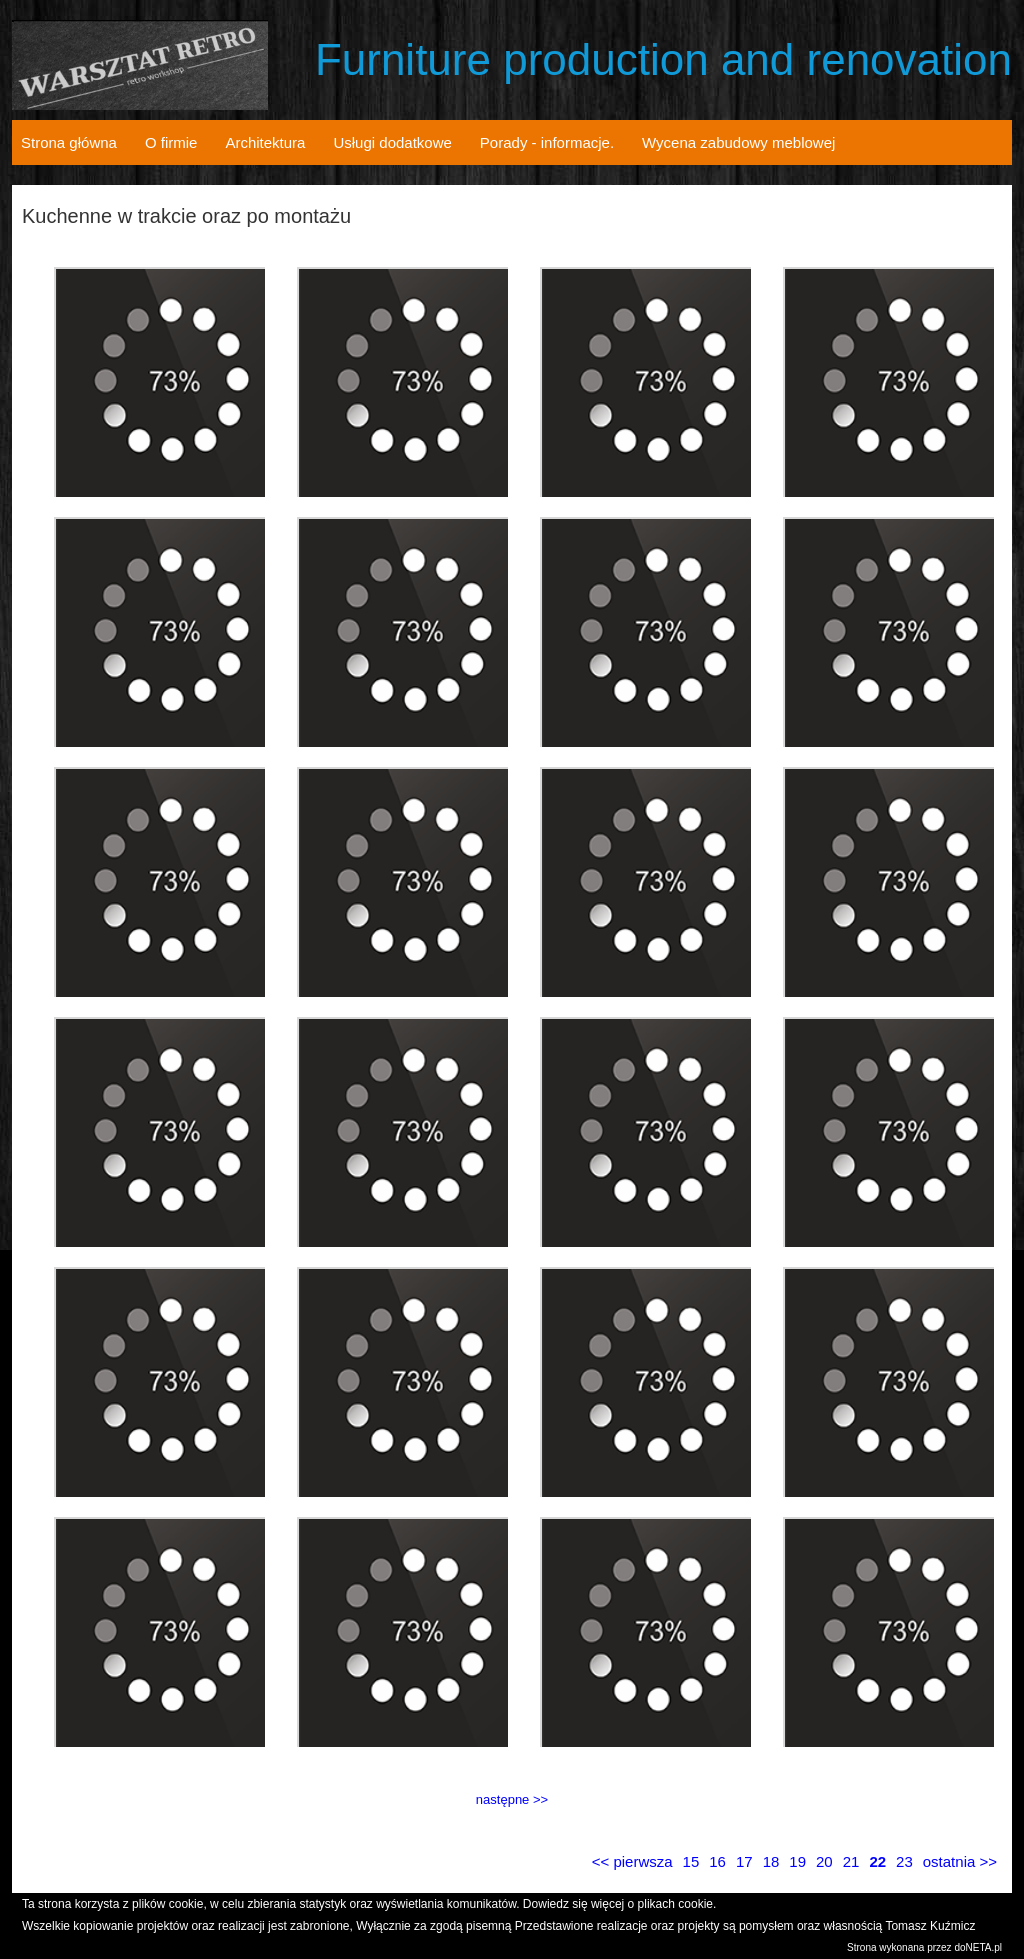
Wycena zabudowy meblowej (738, 142)
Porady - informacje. (547, 142)
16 (717, 1861)
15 (691, 1861)
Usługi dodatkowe (392, 142)
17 (744, 1861)
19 (797, 1861)
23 (904, 1861)
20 (824, 1861)
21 (851, 1861)
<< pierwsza (632, 1861)
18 (771, 1861)
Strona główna (69, 142)
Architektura (265, 142)
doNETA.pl (978, 1947)
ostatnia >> (960, 1861)
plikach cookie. (677, 1904)
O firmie (171, 142)
